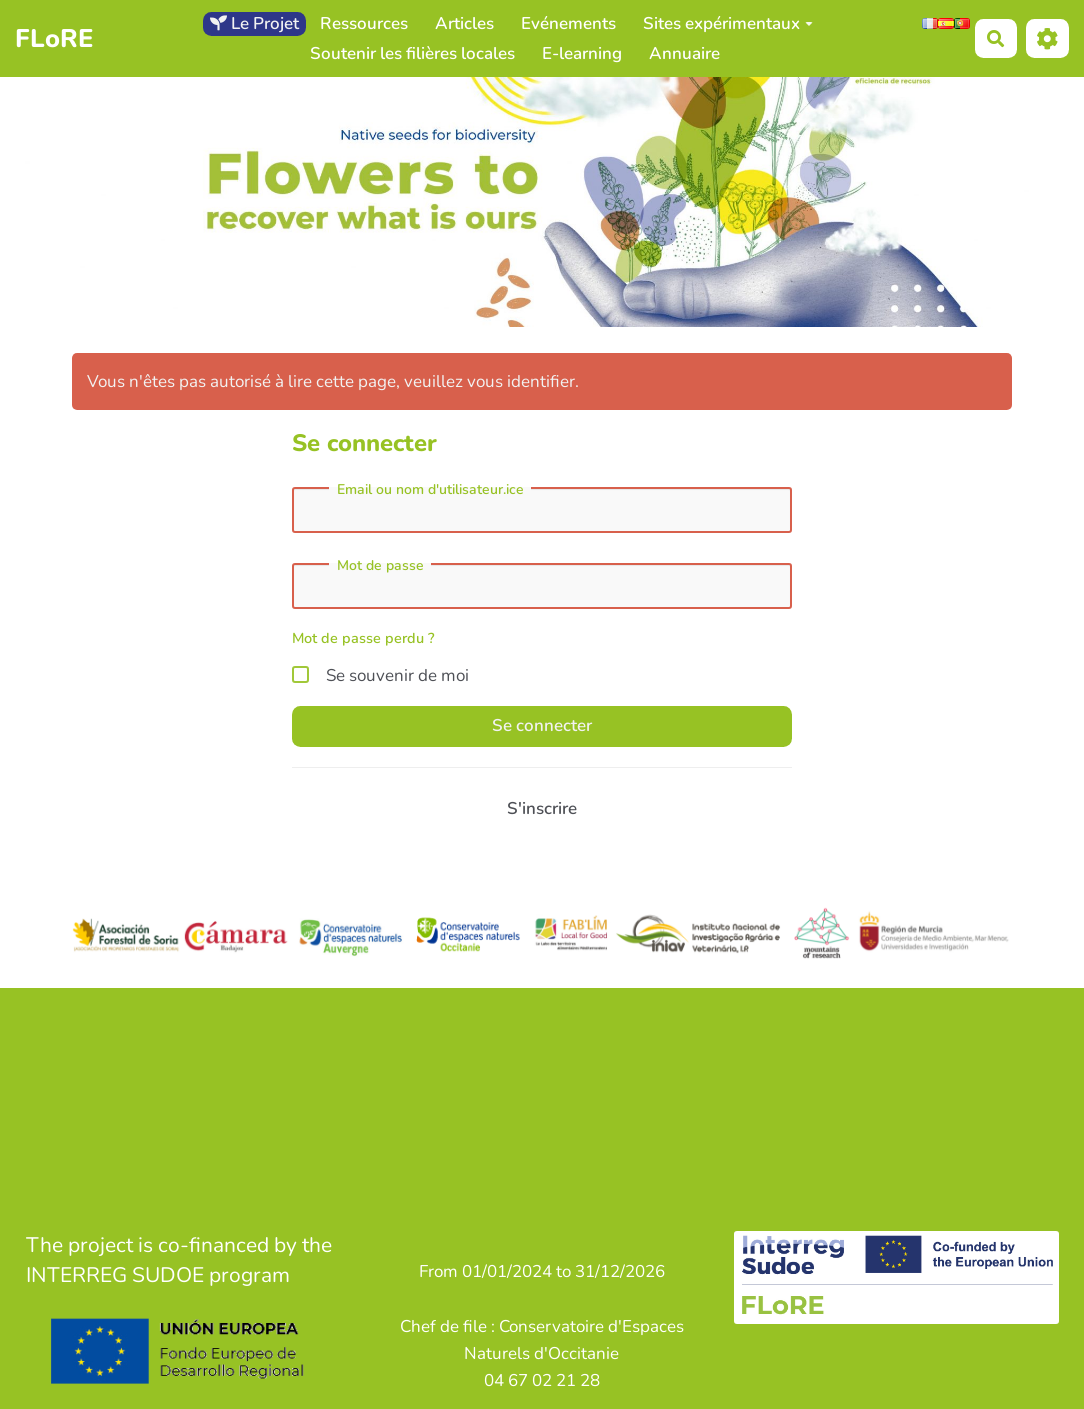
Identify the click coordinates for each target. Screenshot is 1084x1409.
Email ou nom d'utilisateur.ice (430, 490)
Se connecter (542, 725)
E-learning (582, 53)
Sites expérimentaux (728, 23)
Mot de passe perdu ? (363, 638)
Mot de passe (380, 566)
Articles (464, 23)
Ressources (364, 23)
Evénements (568, 23)
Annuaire (684, 53)
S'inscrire (542, 808)
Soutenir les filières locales (412, 53)
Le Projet (254, 23)
